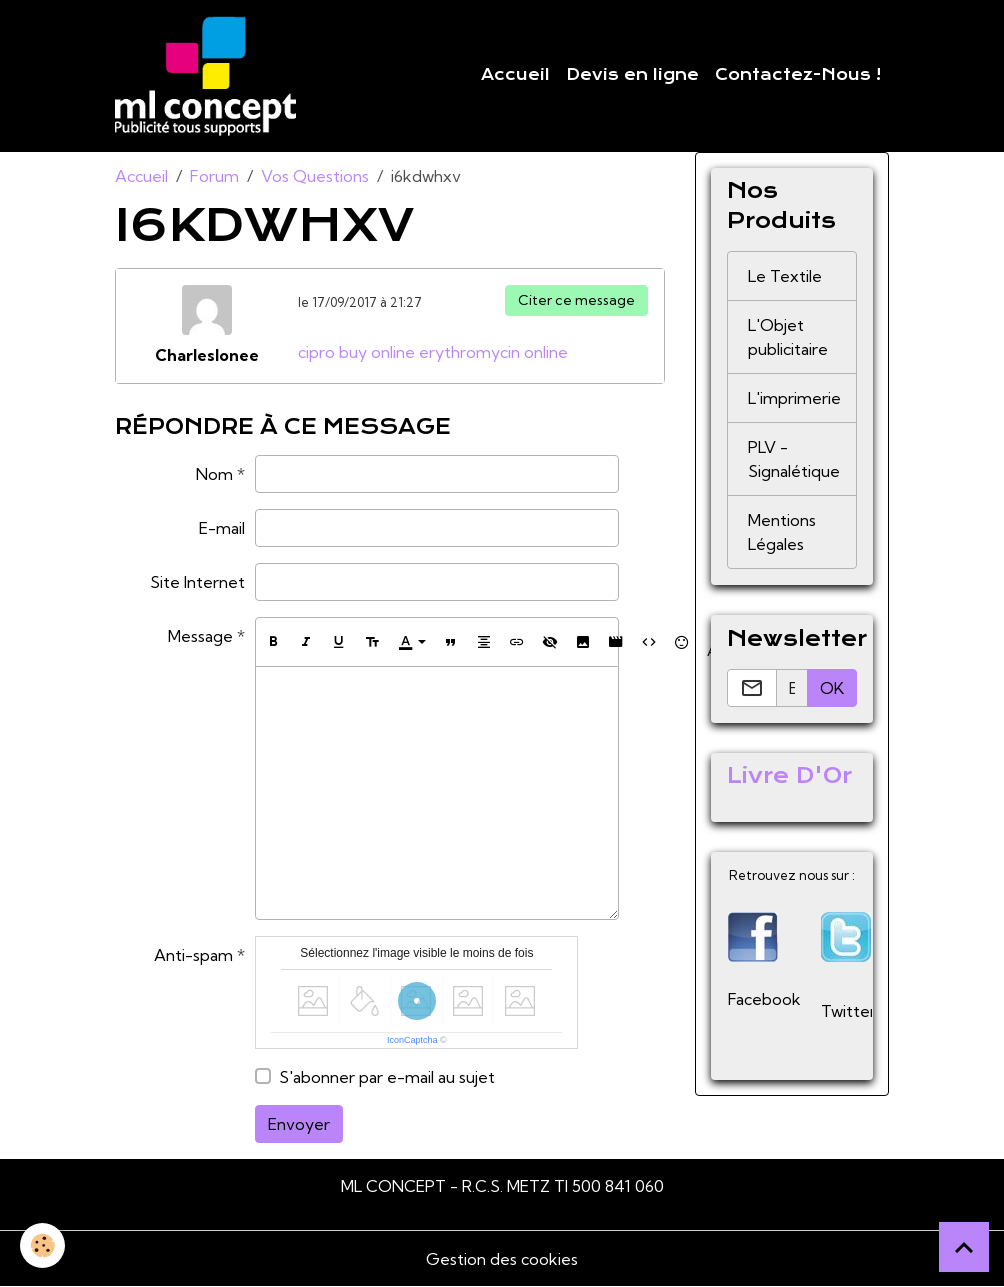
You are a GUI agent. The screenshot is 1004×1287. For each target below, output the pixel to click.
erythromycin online (493, 352)
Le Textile (785, 276)
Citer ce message (576, 300)
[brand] (209, 76)
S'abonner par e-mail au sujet (387, 1077)
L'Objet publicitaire (788, 337)
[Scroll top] (964, 1247)
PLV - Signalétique (794, 459)
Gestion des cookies (502, 1259)
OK (832, 688)
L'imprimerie (794, 398)
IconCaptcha (412, 1040)
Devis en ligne (632, 75)
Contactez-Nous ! (798, 75)
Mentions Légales (782, 532)
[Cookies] (42, 1245)
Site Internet (197, 582)
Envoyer (299, 1124)
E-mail (222, 528)
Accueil (515, 75)
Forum (214, 176)
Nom (214, 474)
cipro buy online (356, 352)
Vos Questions (315, 176)
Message (200, 636)
